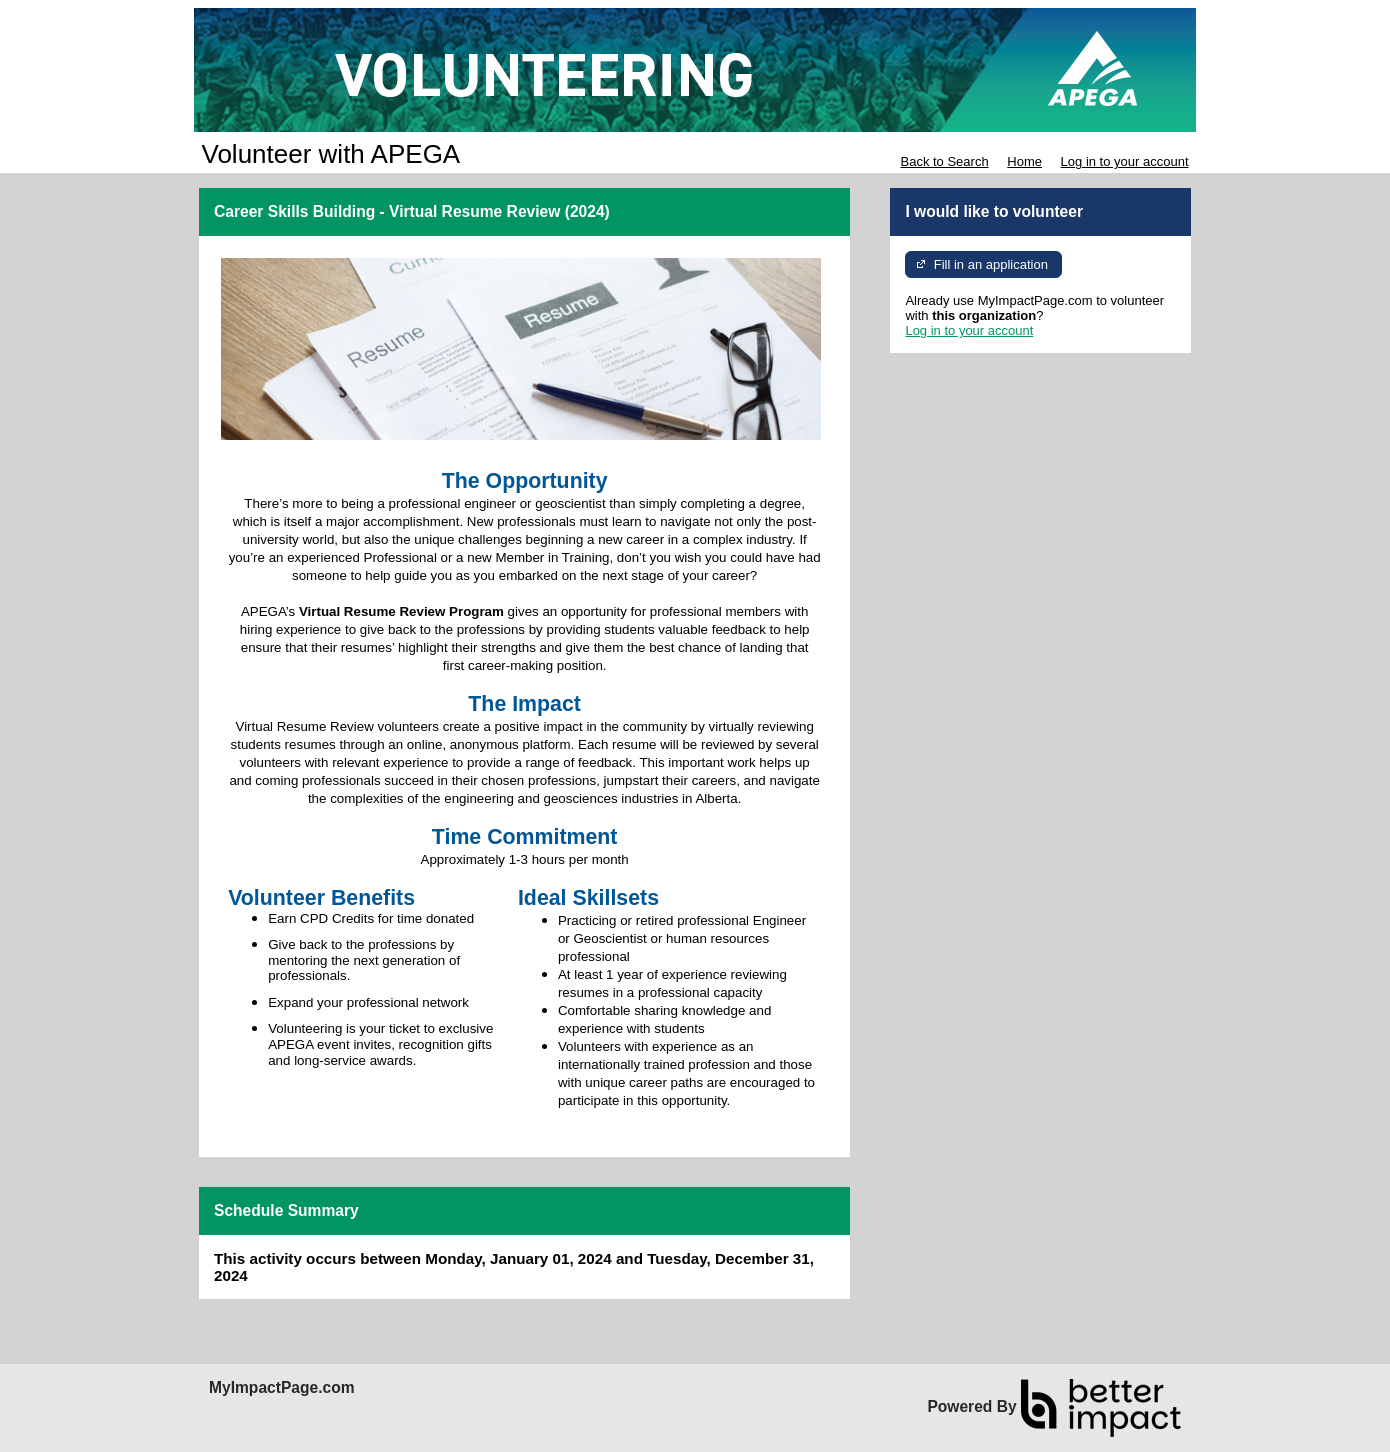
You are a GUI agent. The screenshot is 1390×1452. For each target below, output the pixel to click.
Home (1024, 161)
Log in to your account (1125, 161)
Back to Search (944, 161)
